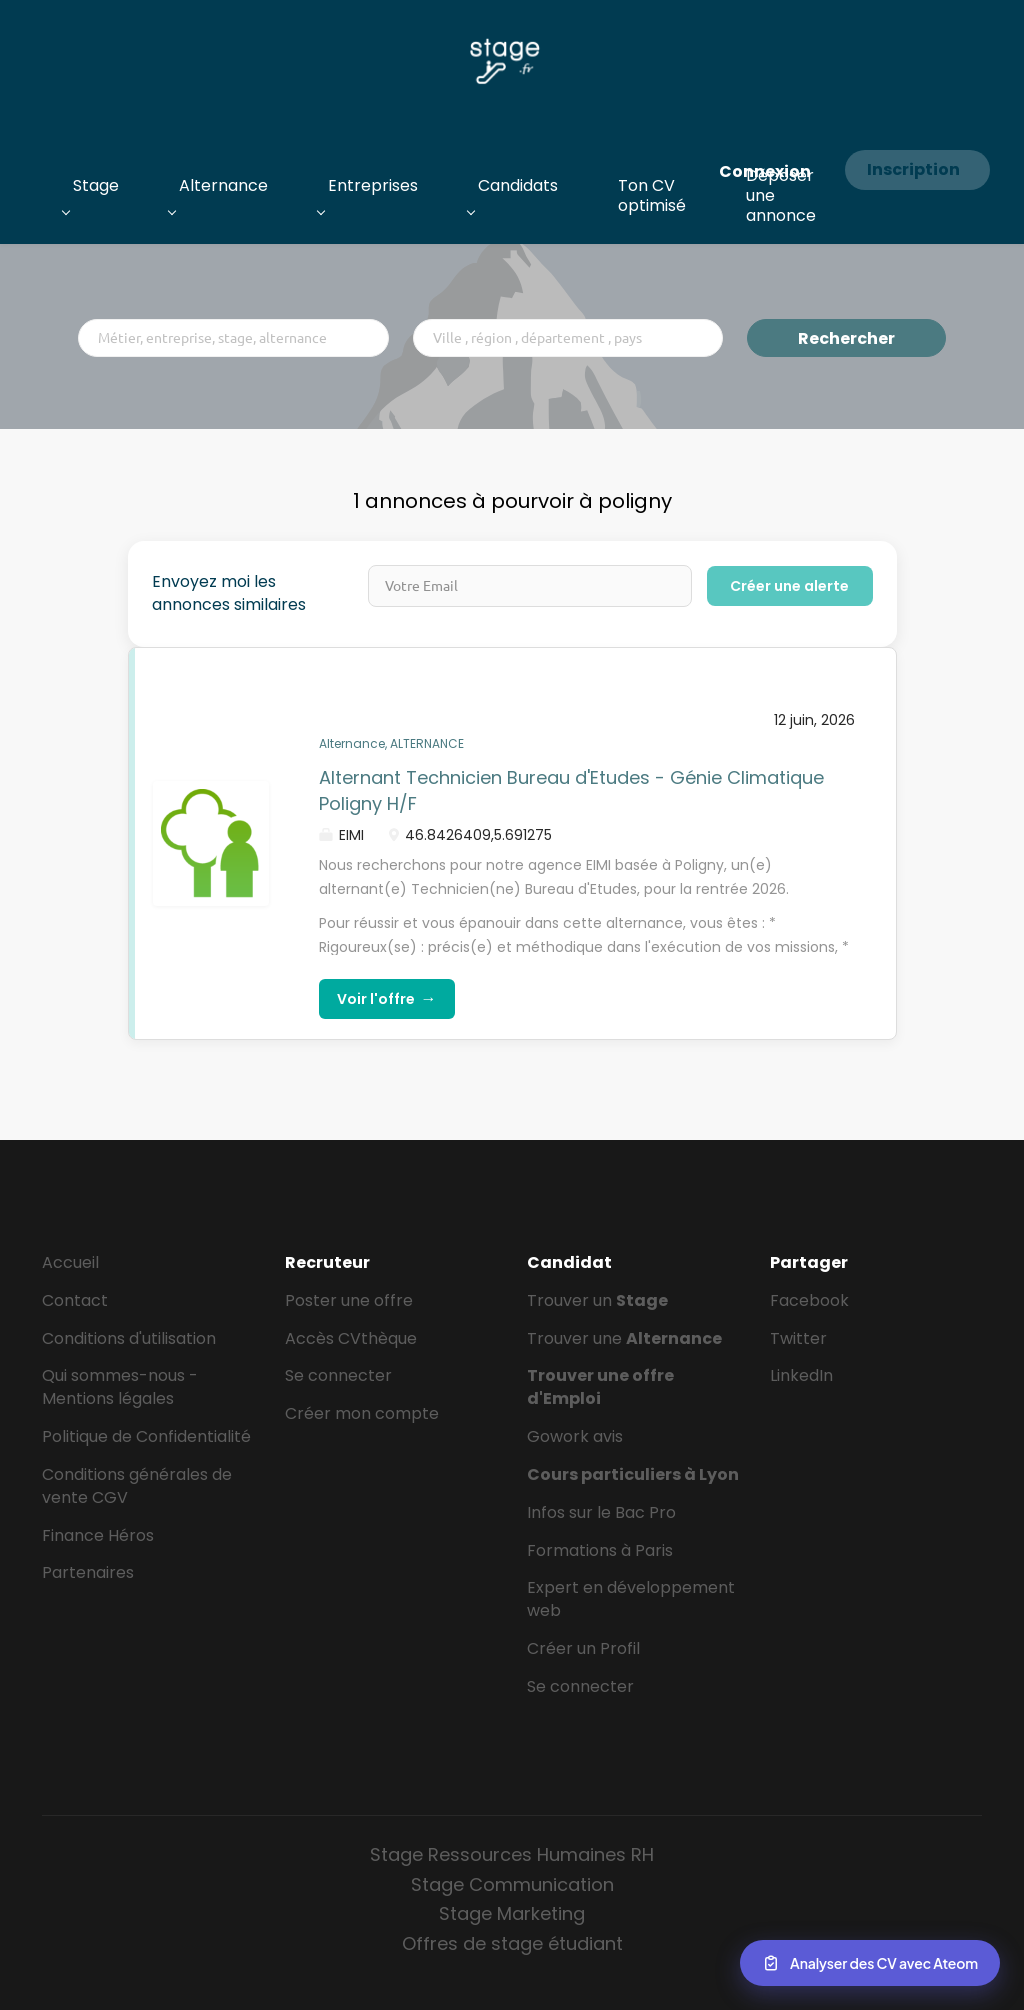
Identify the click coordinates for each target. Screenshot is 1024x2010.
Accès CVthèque (351, 1338)
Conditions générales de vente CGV (137, 1486)
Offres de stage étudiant (512, 1943)
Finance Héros (98, 1535)
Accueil (70, 1262)
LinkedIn (801, 1375)
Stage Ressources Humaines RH (512, 1854)
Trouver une (624, 1338)
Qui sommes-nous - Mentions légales (120, 1387)
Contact (75, 1300)
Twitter (798, 1338)
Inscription (913, 169)
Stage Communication (512, 1884)
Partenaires (88, 1572)
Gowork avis (575, 1436)
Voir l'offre (387, 998)
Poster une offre (349, 1300)
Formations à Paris (600, 1550)
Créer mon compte (362, 1413)
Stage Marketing (512, 1913)
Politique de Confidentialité (146, 1436)
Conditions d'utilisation (129, 1338)
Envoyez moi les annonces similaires (229, 593)
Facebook (809, 1300)
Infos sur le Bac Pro (601, 1512)
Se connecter (338, 1375)
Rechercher (846, 338)
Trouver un (597, 1300)
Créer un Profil (583, 1648)
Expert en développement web (631, 1599)
